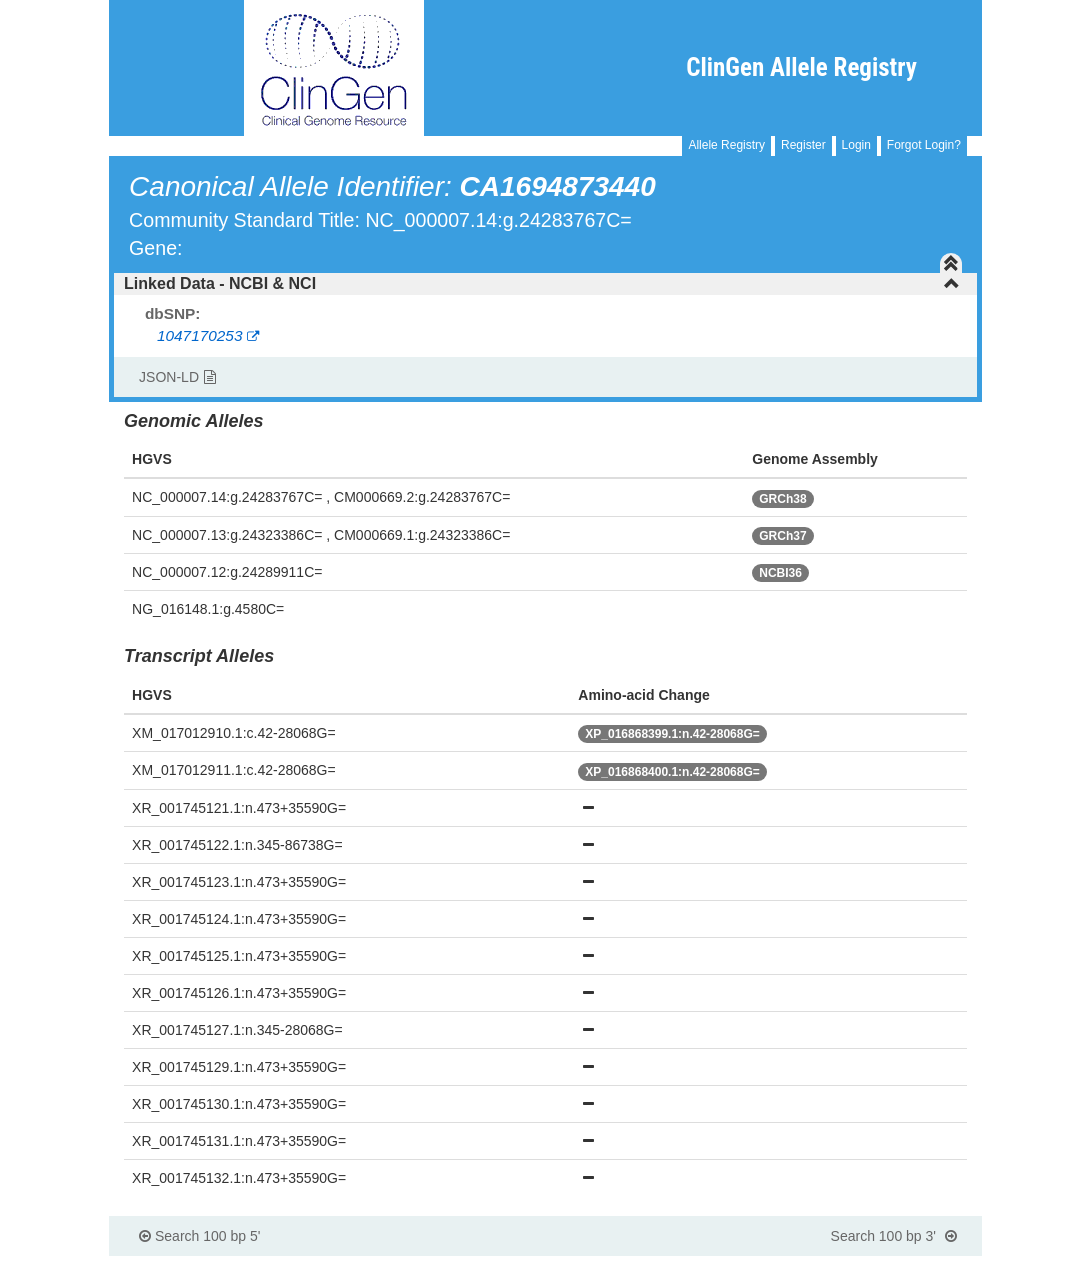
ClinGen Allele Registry (801, 67)
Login (856, 145)
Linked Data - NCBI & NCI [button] (542, 283)
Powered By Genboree (884, 1266)
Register (803, 145)
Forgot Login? (924, 145)
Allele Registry (726, 145)
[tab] (545, 284)
